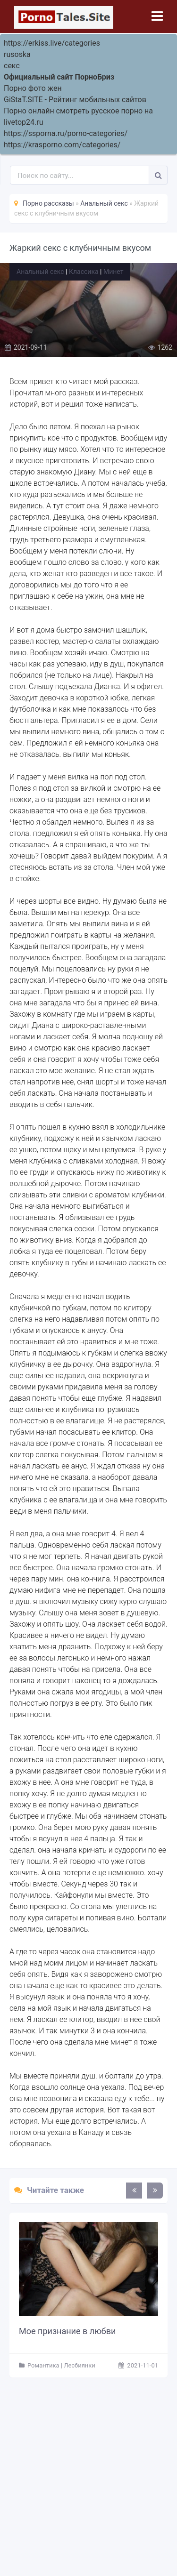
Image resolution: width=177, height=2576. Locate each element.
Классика (84, 271)
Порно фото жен (33, 88)
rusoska (17, 54)
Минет (113, 271)
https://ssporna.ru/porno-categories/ (65, 133)
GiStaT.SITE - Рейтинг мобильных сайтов (75, 99)
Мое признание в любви (67, 2331)
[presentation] (134, 2191)
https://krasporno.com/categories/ (62, 144)
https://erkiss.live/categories (52, 43)
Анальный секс (40, 271)
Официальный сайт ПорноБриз (59, 76)
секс (12, 65)
